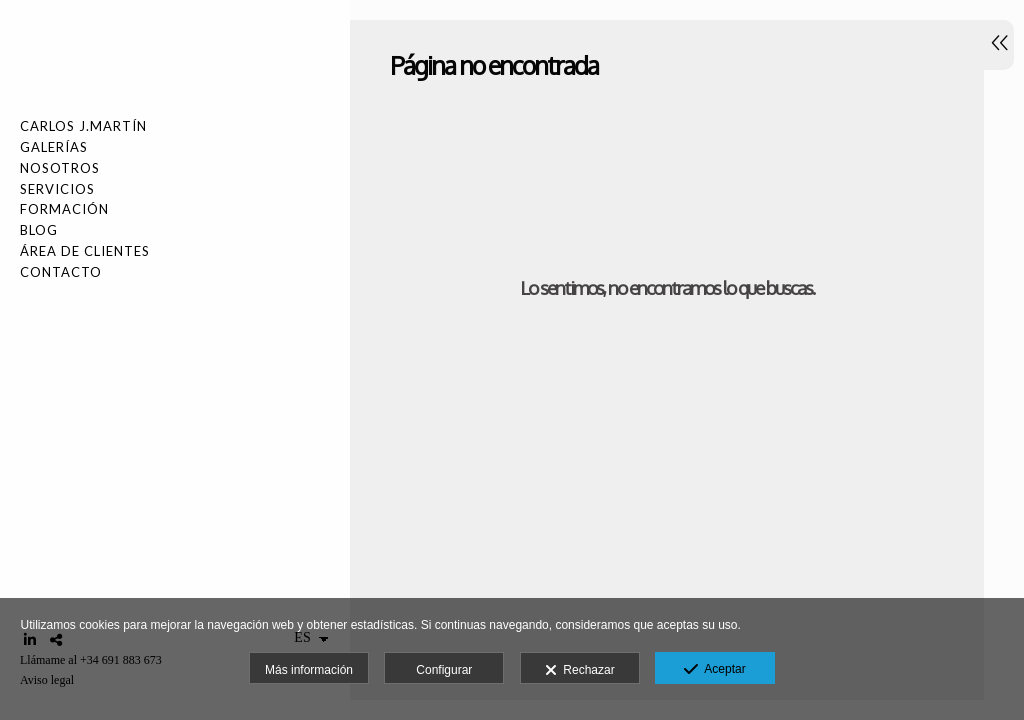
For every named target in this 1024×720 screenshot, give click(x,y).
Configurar (444, 670)
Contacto (61, 272)
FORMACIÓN (64, 209)
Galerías (54, 147)
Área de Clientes (85, 251)
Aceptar (714, 670)
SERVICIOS (57, 189)
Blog (39, 230)
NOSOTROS (60, 168)
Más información (309, 670)
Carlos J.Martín (83, 126)
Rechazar (580, 671)
